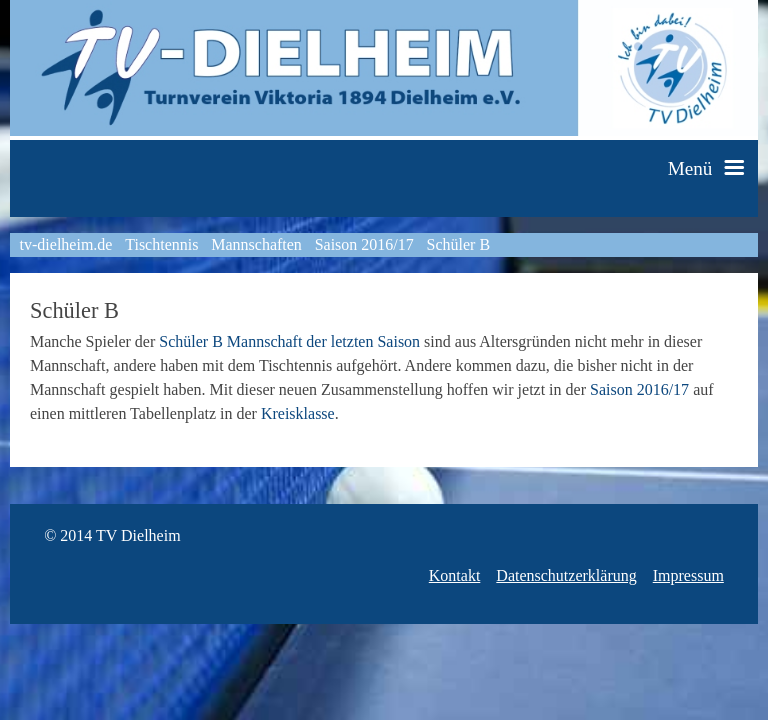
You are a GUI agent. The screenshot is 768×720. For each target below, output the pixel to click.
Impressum (688, 575)
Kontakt (455, 575)
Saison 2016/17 (364, 244)
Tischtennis (161, 244)
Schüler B (459, 244)
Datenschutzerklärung (566, 575)
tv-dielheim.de (66, 244)
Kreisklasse (298, 413)
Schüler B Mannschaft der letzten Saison (289, 341)
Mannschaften (256, 244)
